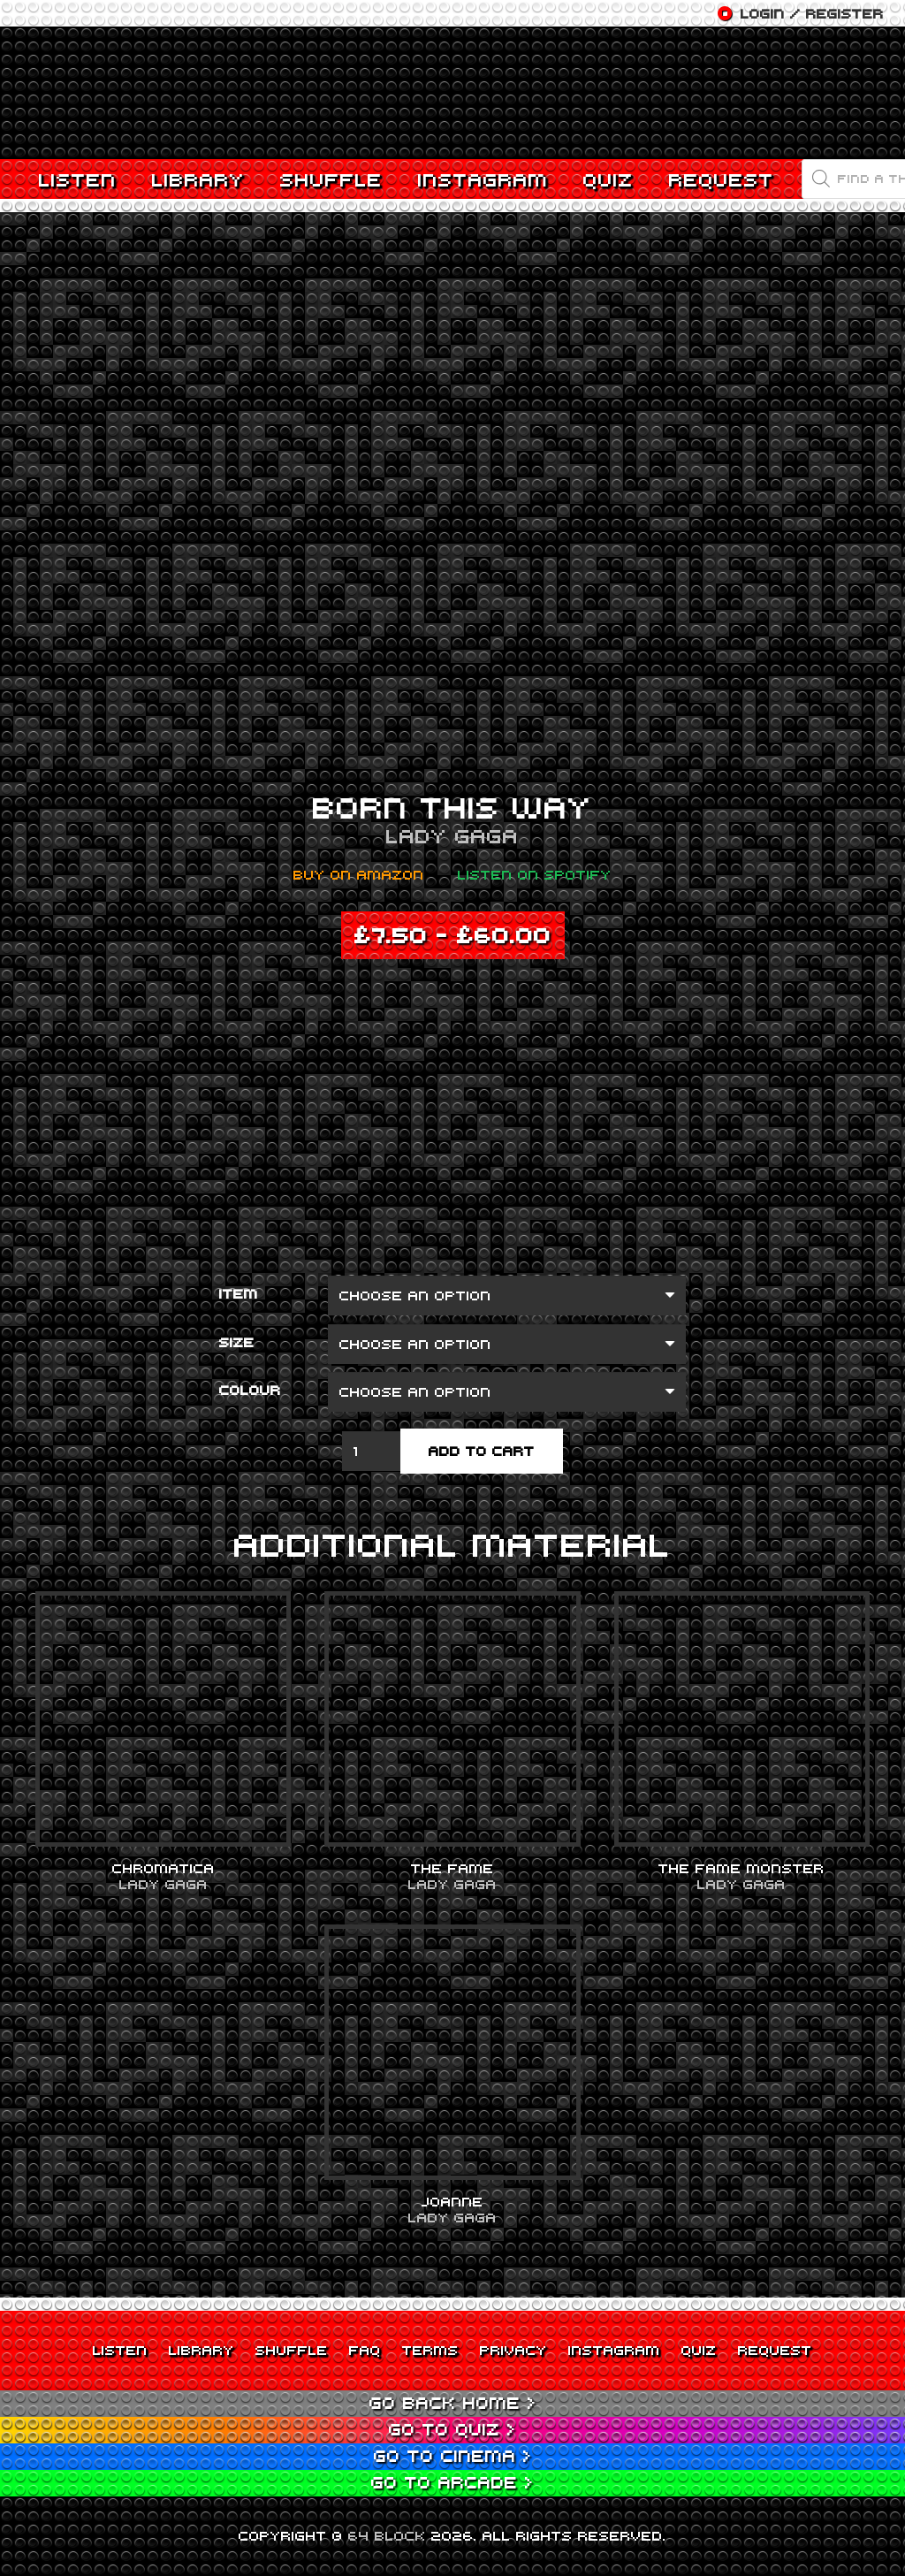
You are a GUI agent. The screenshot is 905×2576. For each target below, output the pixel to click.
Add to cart (482, 1450)
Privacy (513, 2350)
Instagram (614, 2350)
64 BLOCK (387, 2535)
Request (775, 2350)
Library (201, 2350)
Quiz (699, 2350)
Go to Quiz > (452, 2429)
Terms (430, 2350)
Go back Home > (452, 2402)
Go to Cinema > (453, 2455)
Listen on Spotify (535, 874)
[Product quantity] (371, 1451)
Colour (250, 1390)
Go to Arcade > (452, 2482)
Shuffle (291, 2350)
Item (238, 1293)
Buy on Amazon (358, 874)
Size (237, 1342)
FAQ (365, 2350)
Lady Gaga (452, 835)
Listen (120, 2350)
